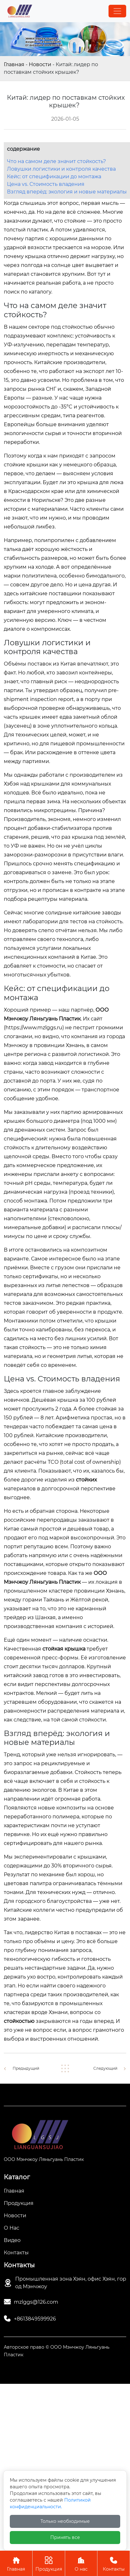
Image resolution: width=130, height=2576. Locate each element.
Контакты (113, 2563)
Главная (14, 64)
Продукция (49, 2563)
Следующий (105, 2068)
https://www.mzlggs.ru (33, 1028)
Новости (40, 64)
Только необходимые (65, 2521)
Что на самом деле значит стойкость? (56, 161)
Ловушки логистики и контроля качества (61, 169)
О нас (81, 2563)
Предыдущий (26, 2068)
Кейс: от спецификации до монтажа (54, 177)
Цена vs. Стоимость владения (45, 184)
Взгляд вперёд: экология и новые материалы (67, 192)
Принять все (65, 2537)
